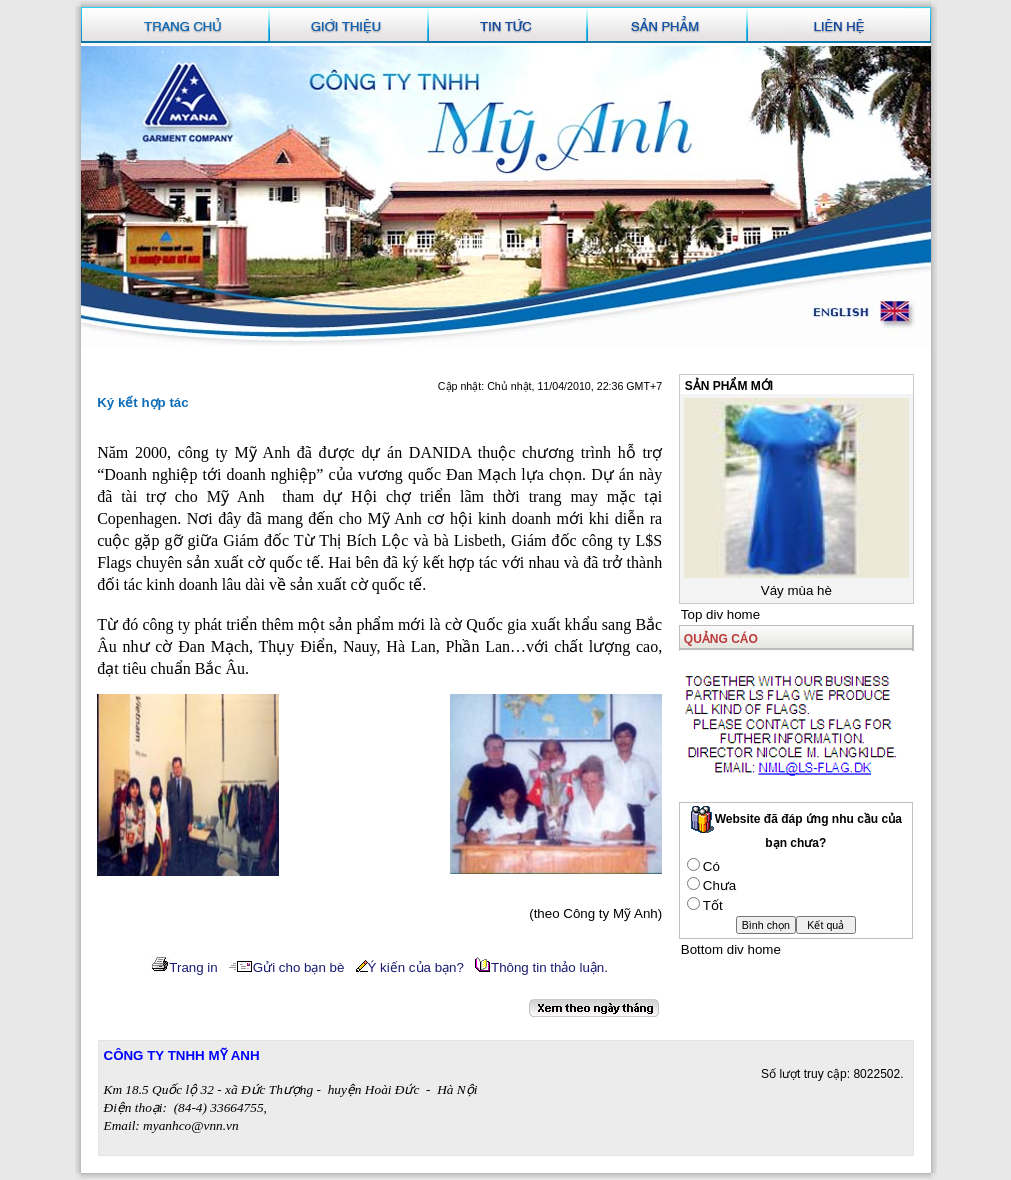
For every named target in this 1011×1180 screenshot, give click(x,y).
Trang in (184, 967)
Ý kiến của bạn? (410, 967)
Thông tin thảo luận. (541, 967)
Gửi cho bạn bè (287, 967)
